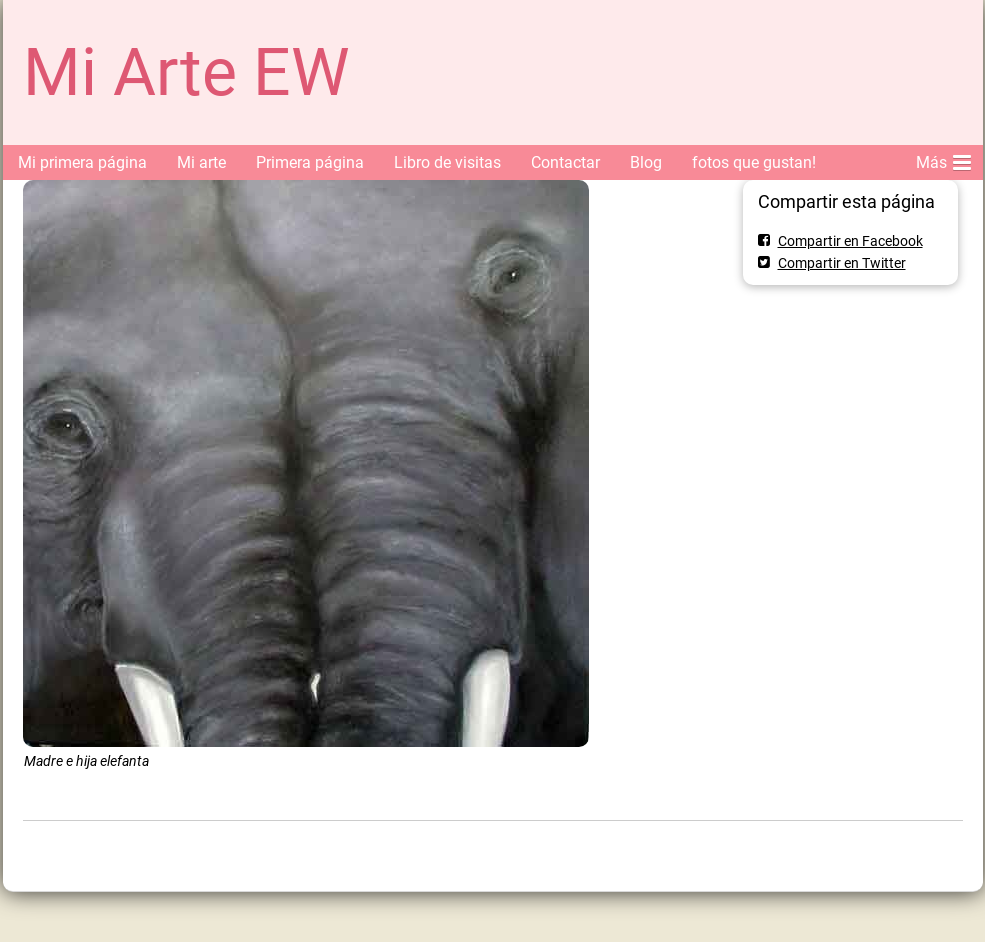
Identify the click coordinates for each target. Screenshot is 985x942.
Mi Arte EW (186, 72)
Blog (646, 162)
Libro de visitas (447, 162)
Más (943, 159)
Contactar (565, 162)
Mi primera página (82, 162)
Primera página (310, 162)
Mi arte (201, 162)
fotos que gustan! (754, 162)
